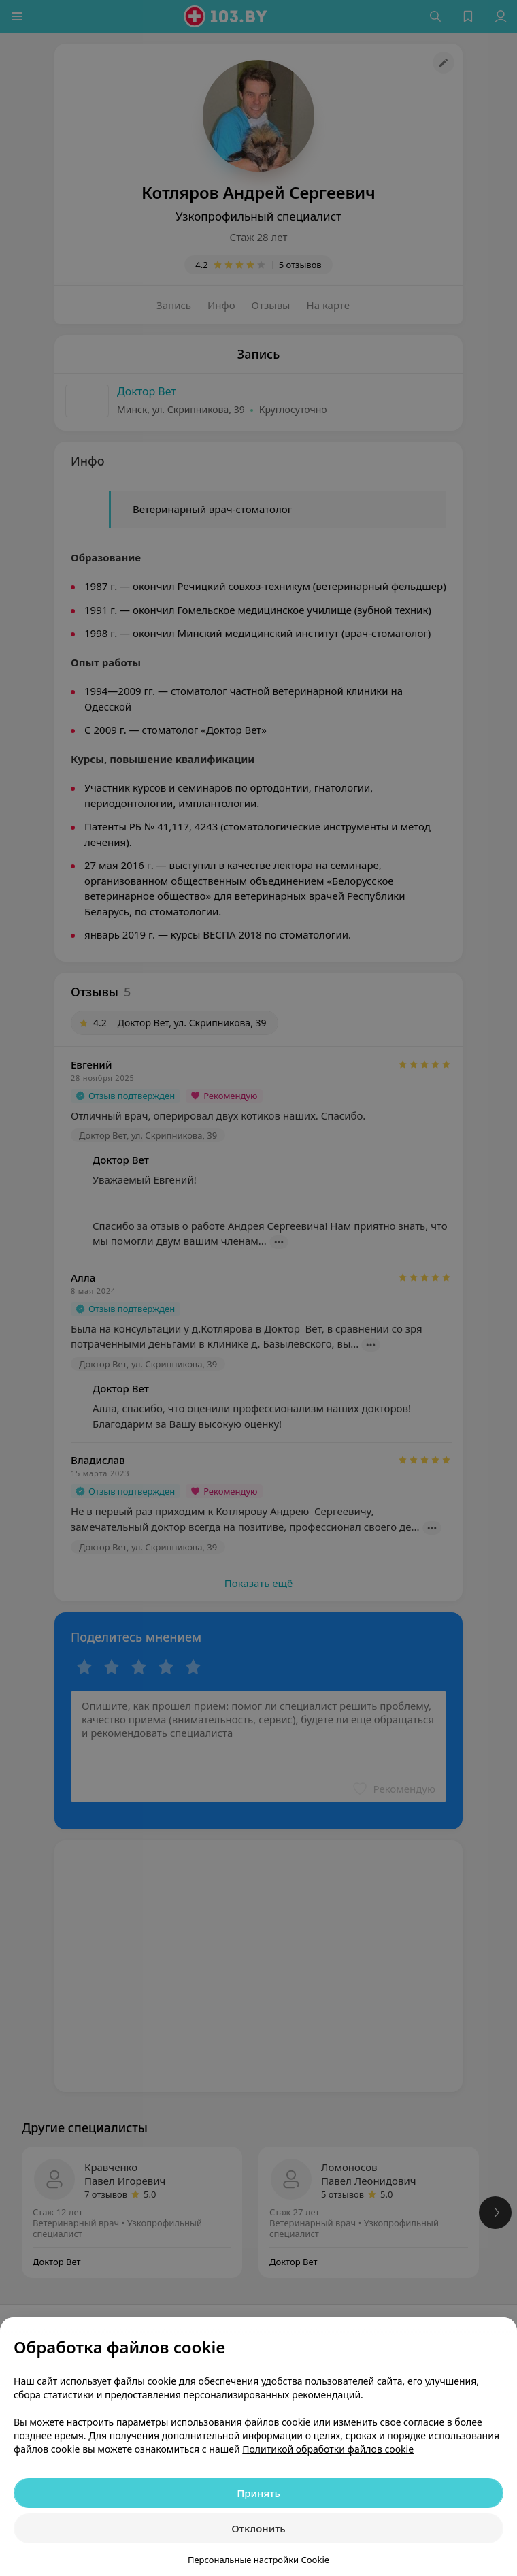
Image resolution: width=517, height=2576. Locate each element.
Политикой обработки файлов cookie (328, 2449)
